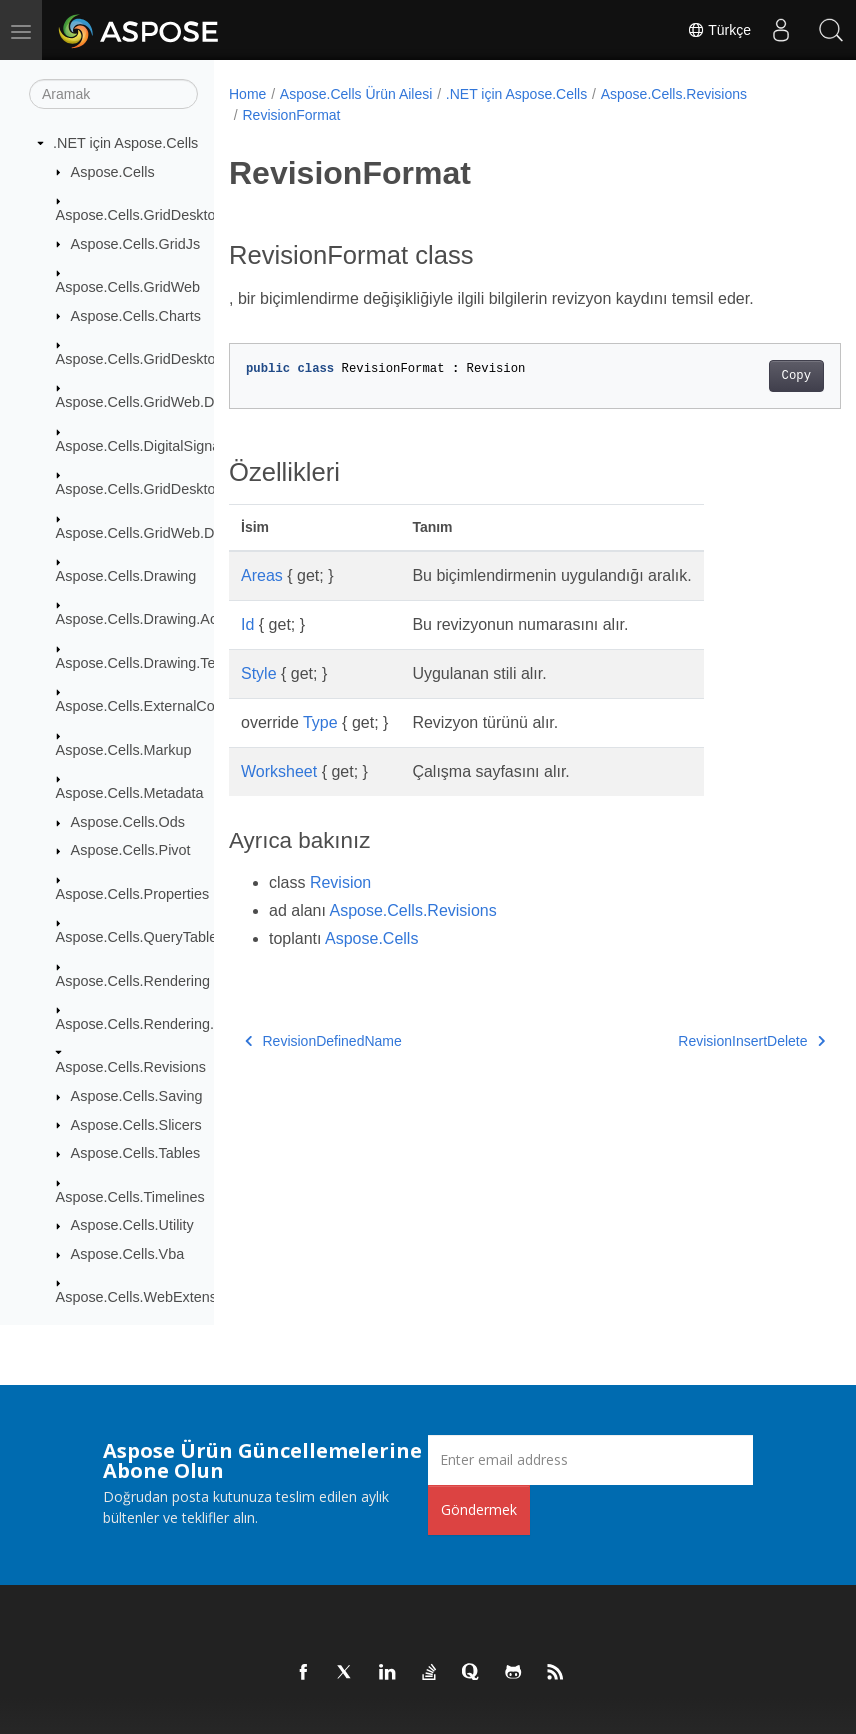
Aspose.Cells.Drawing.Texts (145, 663)
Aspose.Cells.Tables (136, 1153)
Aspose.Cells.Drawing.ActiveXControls (179, 619)
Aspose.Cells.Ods (128, 822)
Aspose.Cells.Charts (136, 316)
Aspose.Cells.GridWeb (128, 287)
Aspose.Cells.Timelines (130, 1197)
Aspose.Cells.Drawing (126, 576)
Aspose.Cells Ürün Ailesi (356, 94)
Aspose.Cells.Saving (137, 1096)
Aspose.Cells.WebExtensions (150, 1297)
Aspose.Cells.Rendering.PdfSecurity (172, 1024)
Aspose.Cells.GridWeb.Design (152, 533)
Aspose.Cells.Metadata (130, 793)
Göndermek (479, 1509)
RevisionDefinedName (323, 1041)
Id (247, 624)
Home (247, 94)
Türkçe (719, 30)
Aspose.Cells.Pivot (131, 850)
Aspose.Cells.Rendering (133, 981)
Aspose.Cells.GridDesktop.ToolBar (166, 489)
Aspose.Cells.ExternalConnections (166, 706)
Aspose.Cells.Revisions (131, 1067)
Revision (340, 882)
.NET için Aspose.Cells (125, 143)
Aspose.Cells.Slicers (136, 1125)
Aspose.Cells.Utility (132, 1225)
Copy (752, 376)
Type (320, 722)
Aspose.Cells (113, 172)
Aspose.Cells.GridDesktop (140, 215)
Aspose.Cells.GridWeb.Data (145, 402)
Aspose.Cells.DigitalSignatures (154, 446)
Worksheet (279, 771)
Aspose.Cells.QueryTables (140, 937)
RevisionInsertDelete (708, 1041)
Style (259, 673)
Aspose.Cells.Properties (133, 894)
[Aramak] (113, 94)
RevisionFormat (291, 115)
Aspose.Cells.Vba (128, 1254)
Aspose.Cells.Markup (124, 750)
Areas (262, 575)
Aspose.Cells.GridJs (136, 244)
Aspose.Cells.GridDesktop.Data (157, 359)
